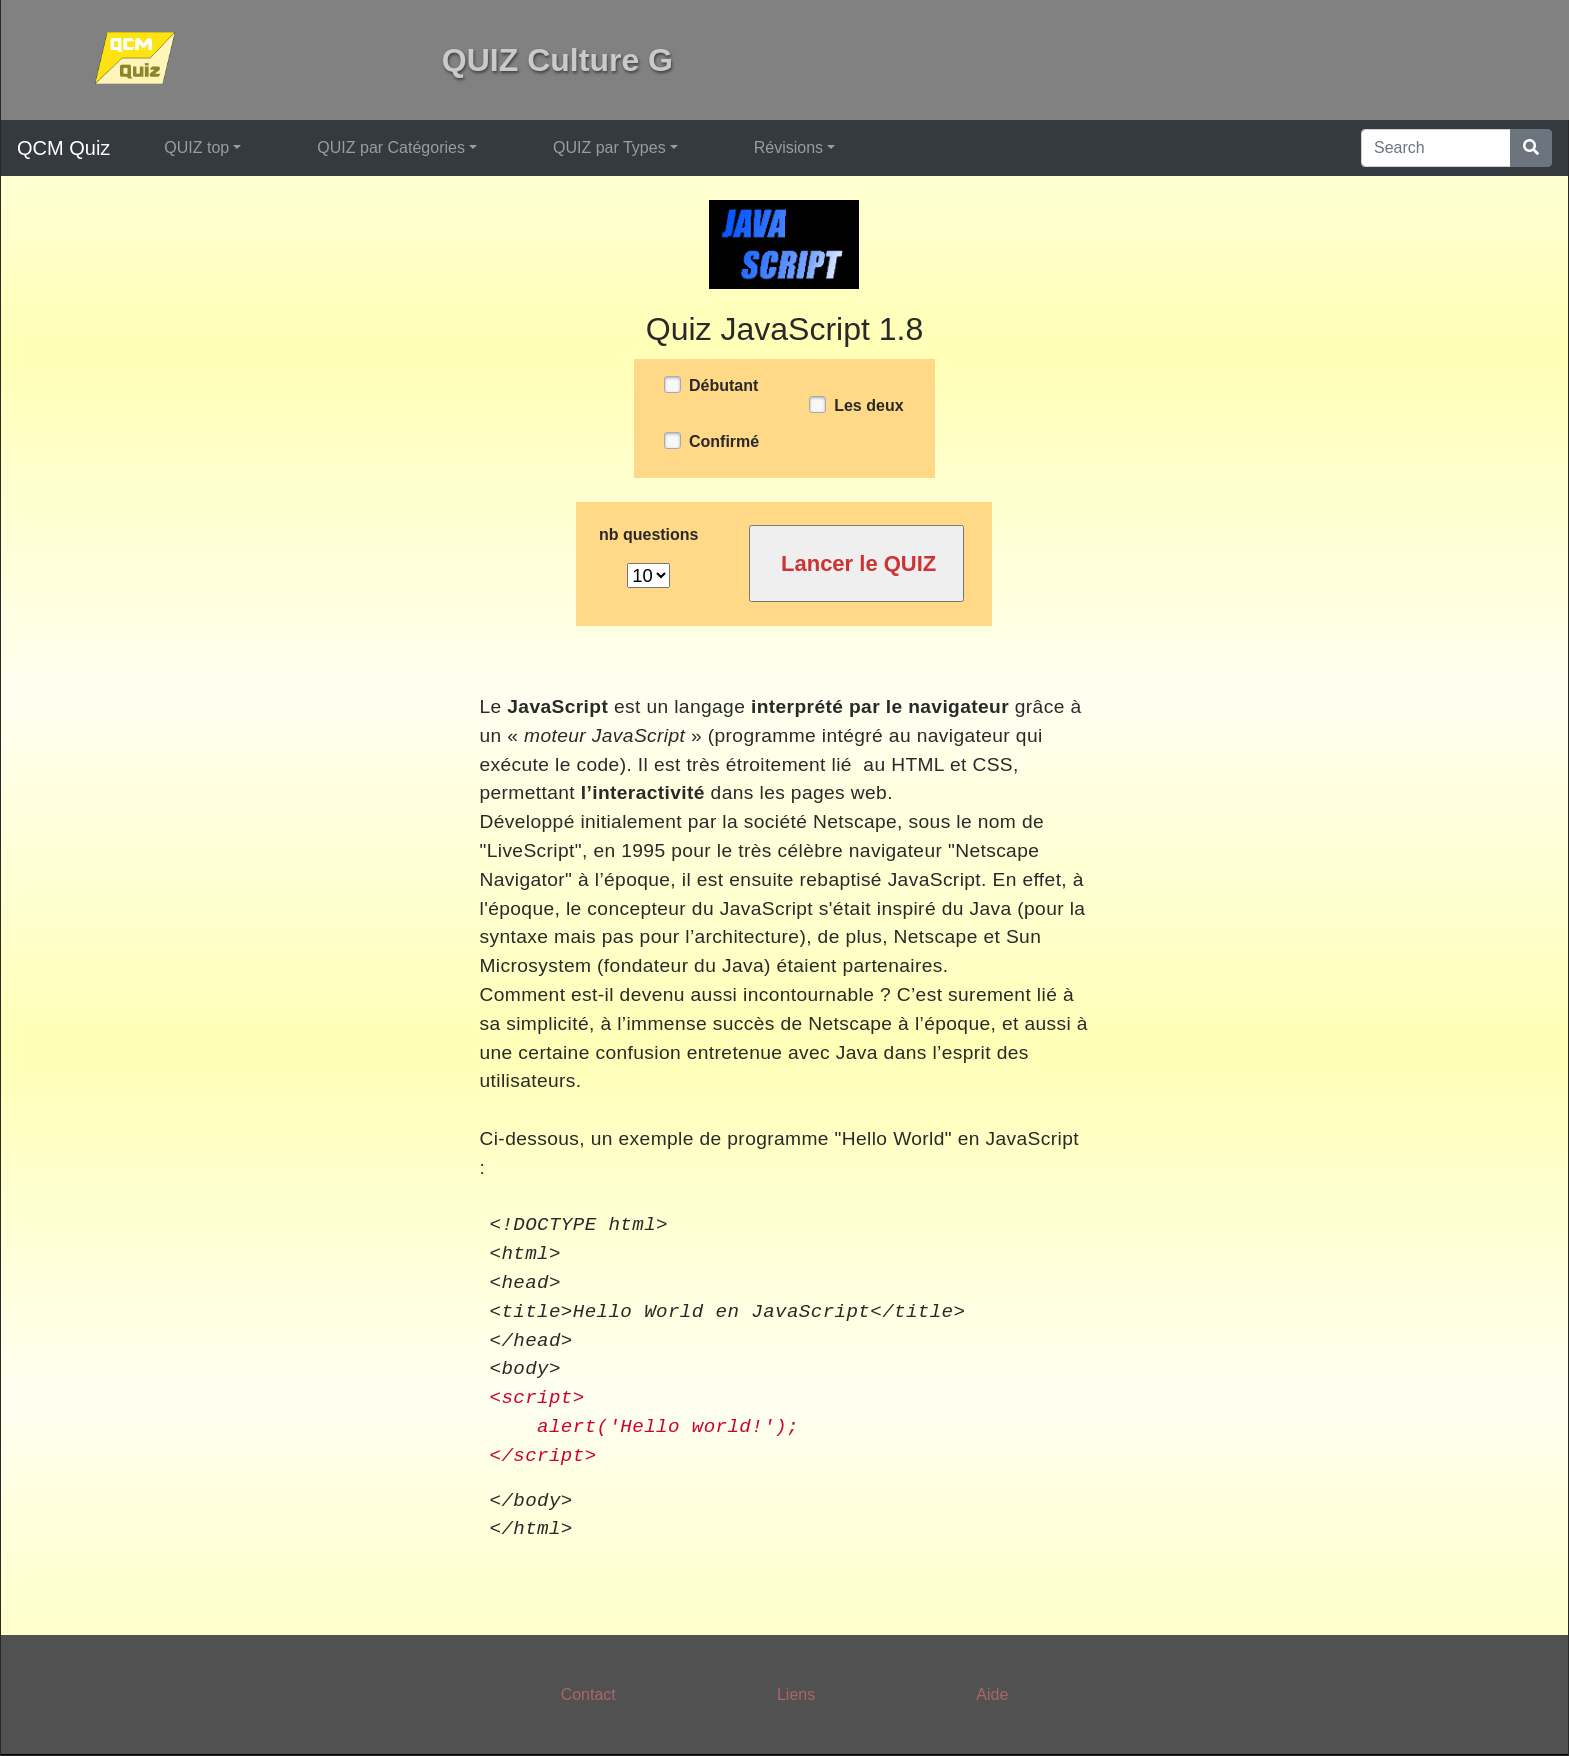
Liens (796, 1694)
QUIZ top (196, 147)
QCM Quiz (63, 148)
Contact (588, 1694)
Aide (992, 1694)
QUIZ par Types (609, 147)
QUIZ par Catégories (391, 147)
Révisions (788, 147)
